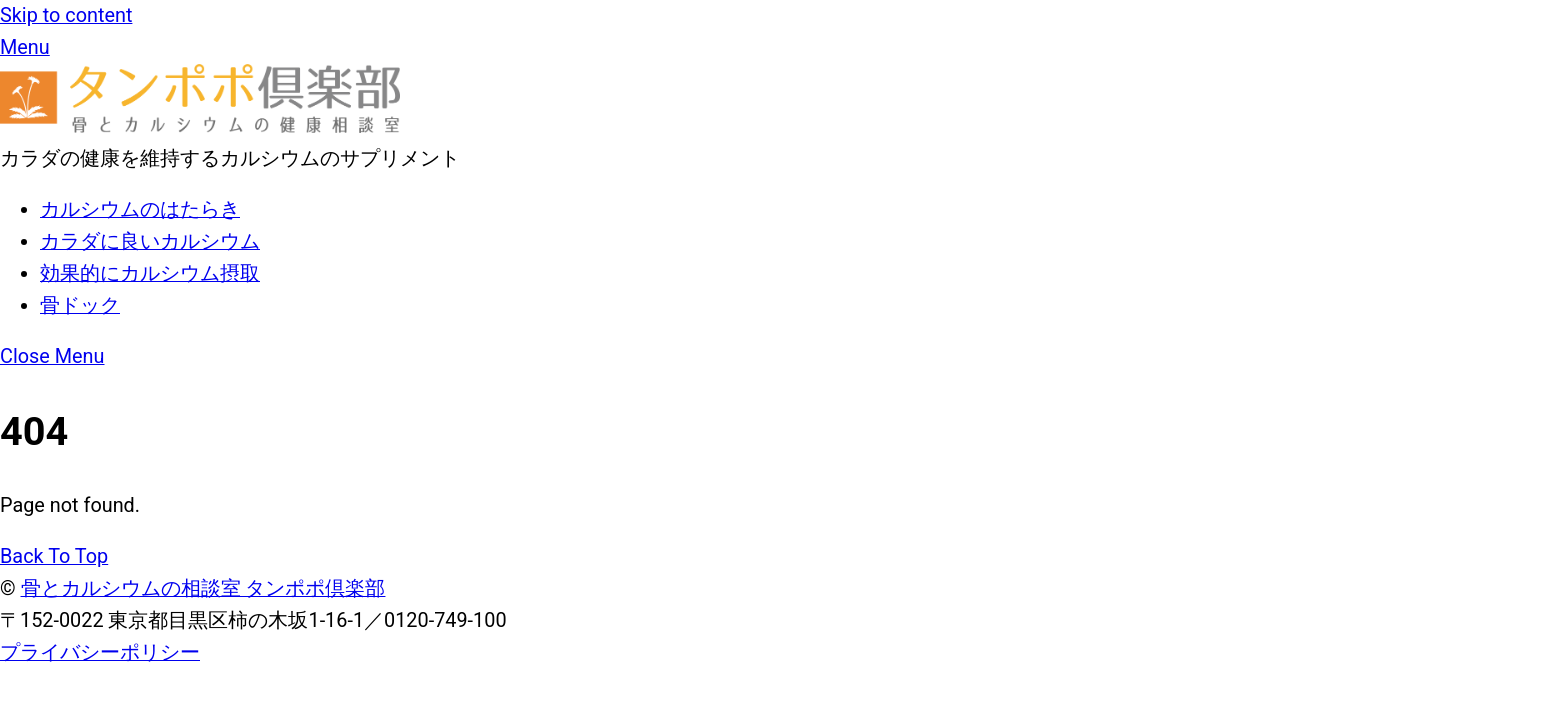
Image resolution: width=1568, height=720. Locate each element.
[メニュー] (25, 47)
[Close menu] (52, 356)
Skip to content (66, 15)
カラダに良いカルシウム (150, 241)
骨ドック (80, 305)
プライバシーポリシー (100, 652)
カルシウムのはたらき (140, 209)
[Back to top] (54, 556)
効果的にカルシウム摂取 (150, 273)
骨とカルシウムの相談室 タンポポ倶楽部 (203, 588)
